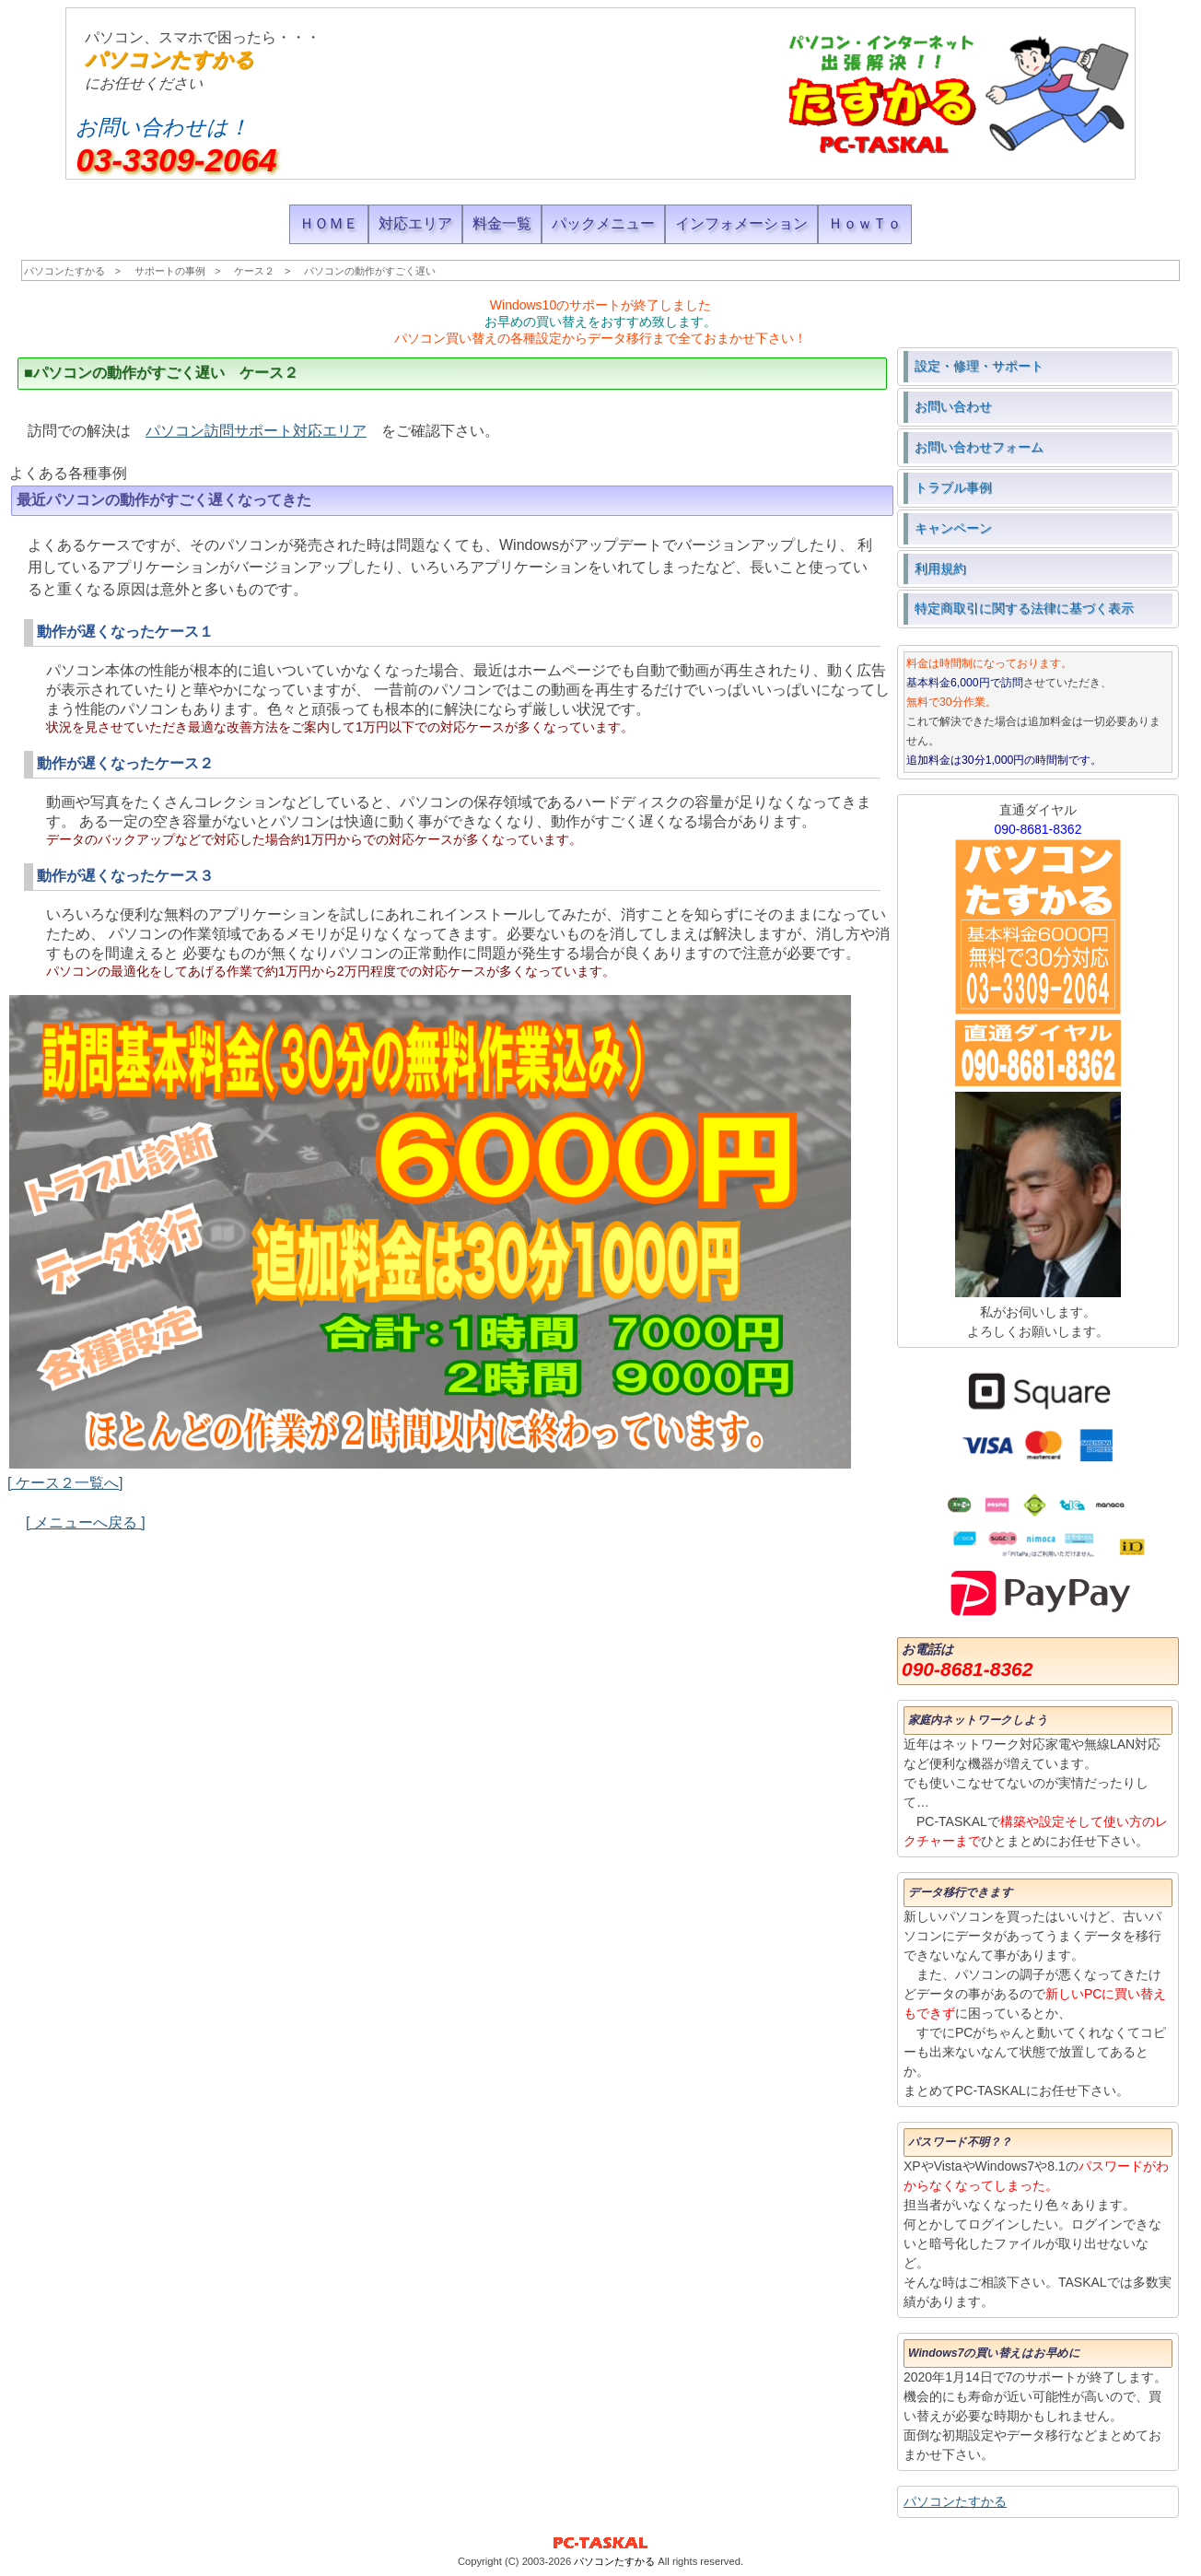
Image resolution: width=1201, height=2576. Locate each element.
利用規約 (940, 568)
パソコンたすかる (169, 59)
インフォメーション (741, 223)
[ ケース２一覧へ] (64, 1483)
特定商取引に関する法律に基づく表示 (1024, 608)
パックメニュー (603, 223)
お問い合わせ (953, 406)
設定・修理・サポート (979, 365)
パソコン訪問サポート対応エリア (256, 431)
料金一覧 (501, 223)
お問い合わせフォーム (979, 446)
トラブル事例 (953, 487)
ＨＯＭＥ (328, 223)
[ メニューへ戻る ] (86, 1522)
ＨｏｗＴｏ (865, 223)
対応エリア (415, 223)
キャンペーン (953, 528)
